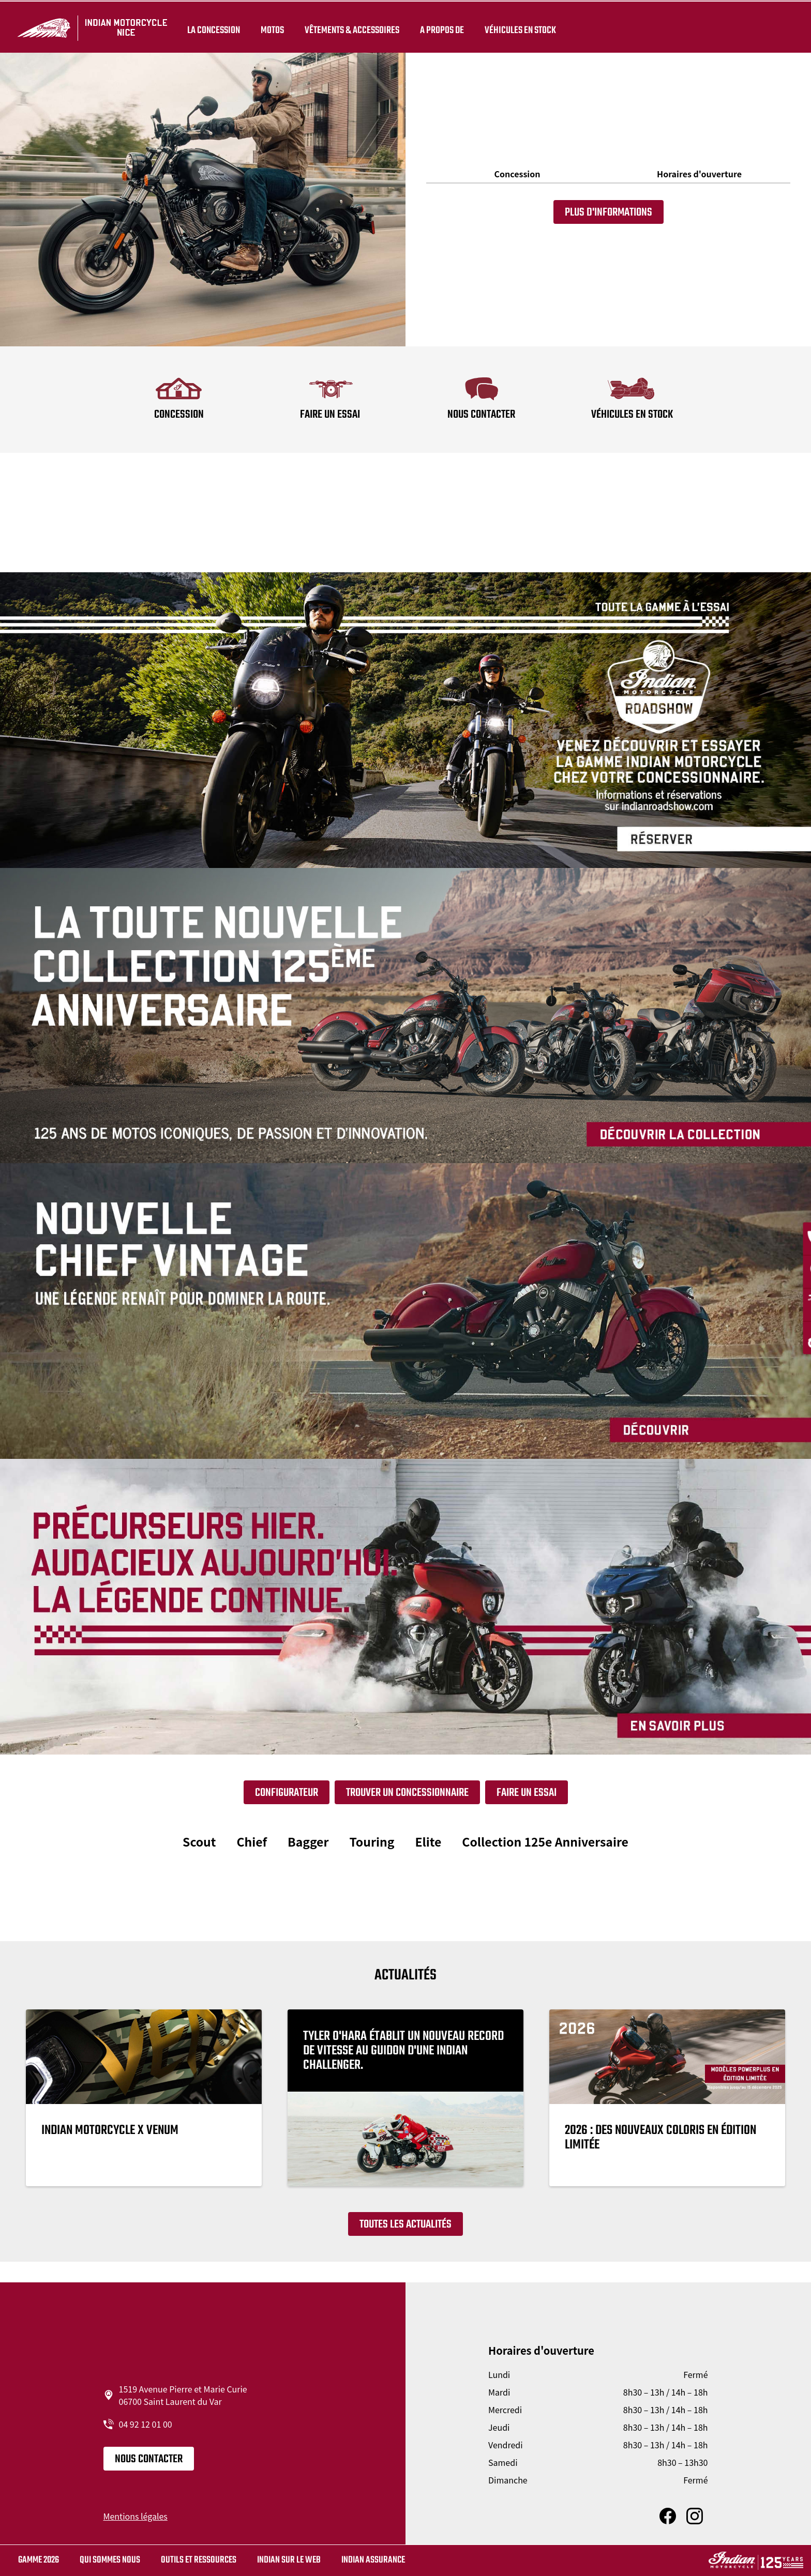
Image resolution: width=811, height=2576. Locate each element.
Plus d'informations (608, 212)
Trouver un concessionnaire (407, 1793)
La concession (211, 27)
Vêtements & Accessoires (350, 27)
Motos (270, 27)
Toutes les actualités (405, 2224)
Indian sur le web (289, 2560)
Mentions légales (135, 2516)
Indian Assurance (373, 2560)
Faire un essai (527, 1793)
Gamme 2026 (38, 2560)
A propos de (440, 27)
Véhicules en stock (518, 27)
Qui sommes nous (110, 2560)
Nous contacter (149, 2459)
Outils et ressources (198, 2560)
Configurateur (286, 1793)
